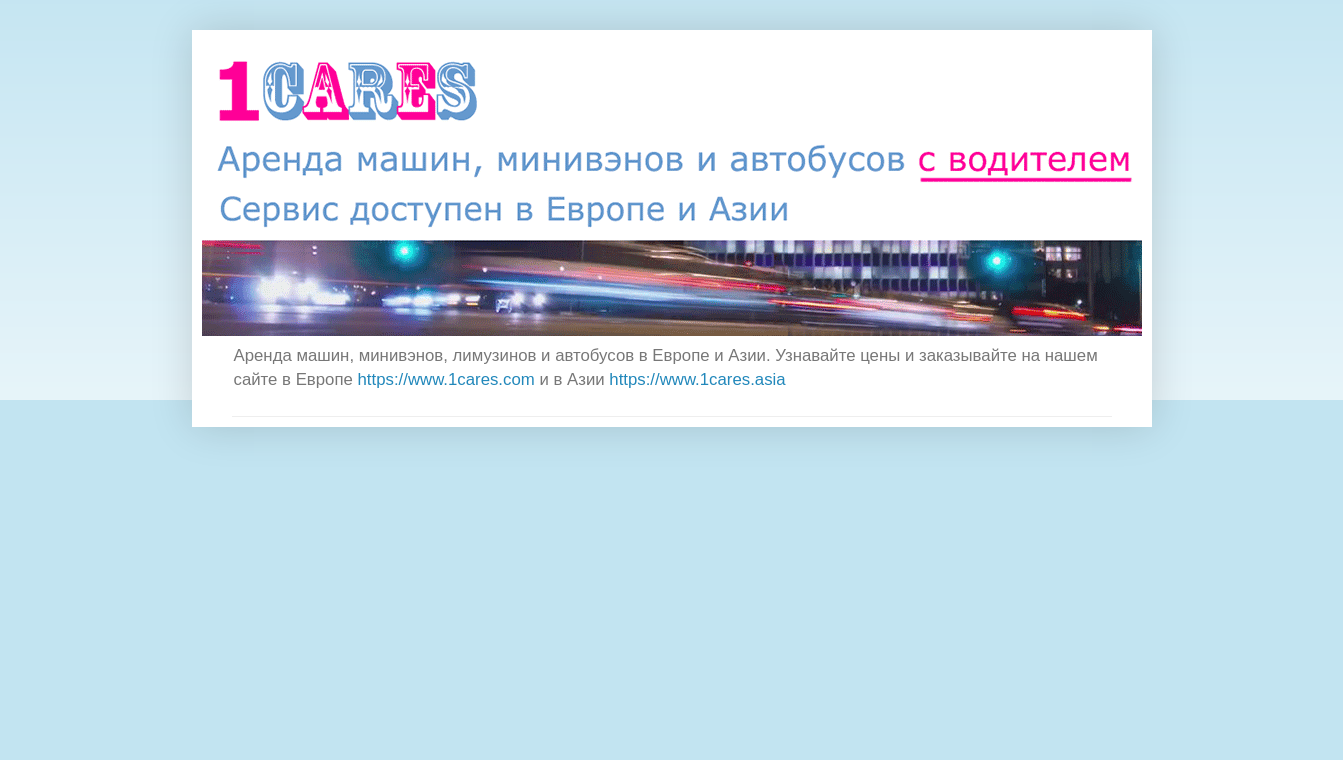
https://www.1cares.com (446, 379)
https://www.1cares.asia (697, 379)
